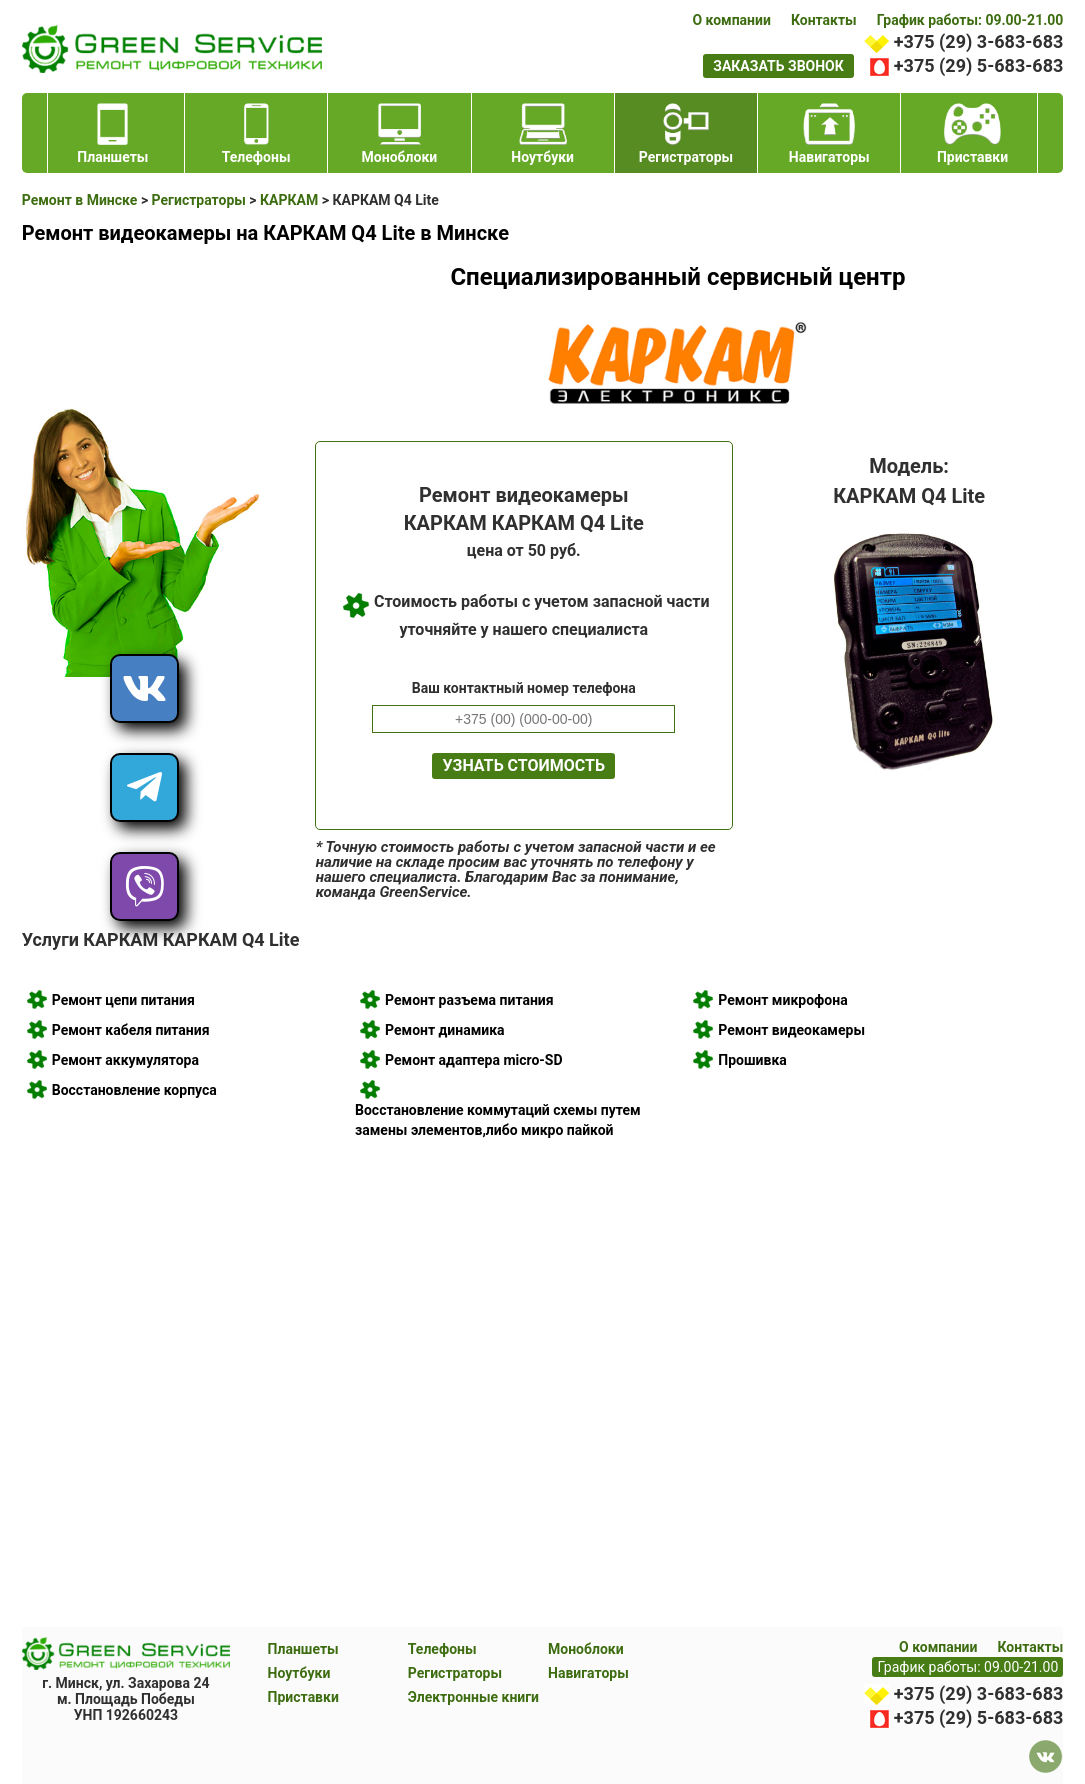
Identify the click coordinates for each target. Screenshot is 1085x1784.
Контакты (824, 20)
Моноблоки (586, 1649)
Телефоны (442, 1649)
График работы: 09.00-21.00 (970, 20)
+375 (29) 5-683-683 (978, 65)
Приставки (303, 1697)
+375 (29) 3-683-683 (978, 41)
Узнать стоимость (523, 765)
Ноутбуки (299, 1673)
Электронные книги (473, 1697)
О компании (731, 20)
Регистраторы (455, 1673)
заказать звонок (778, 66)
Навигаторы (588, 1673)
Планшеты (303, 1649)
